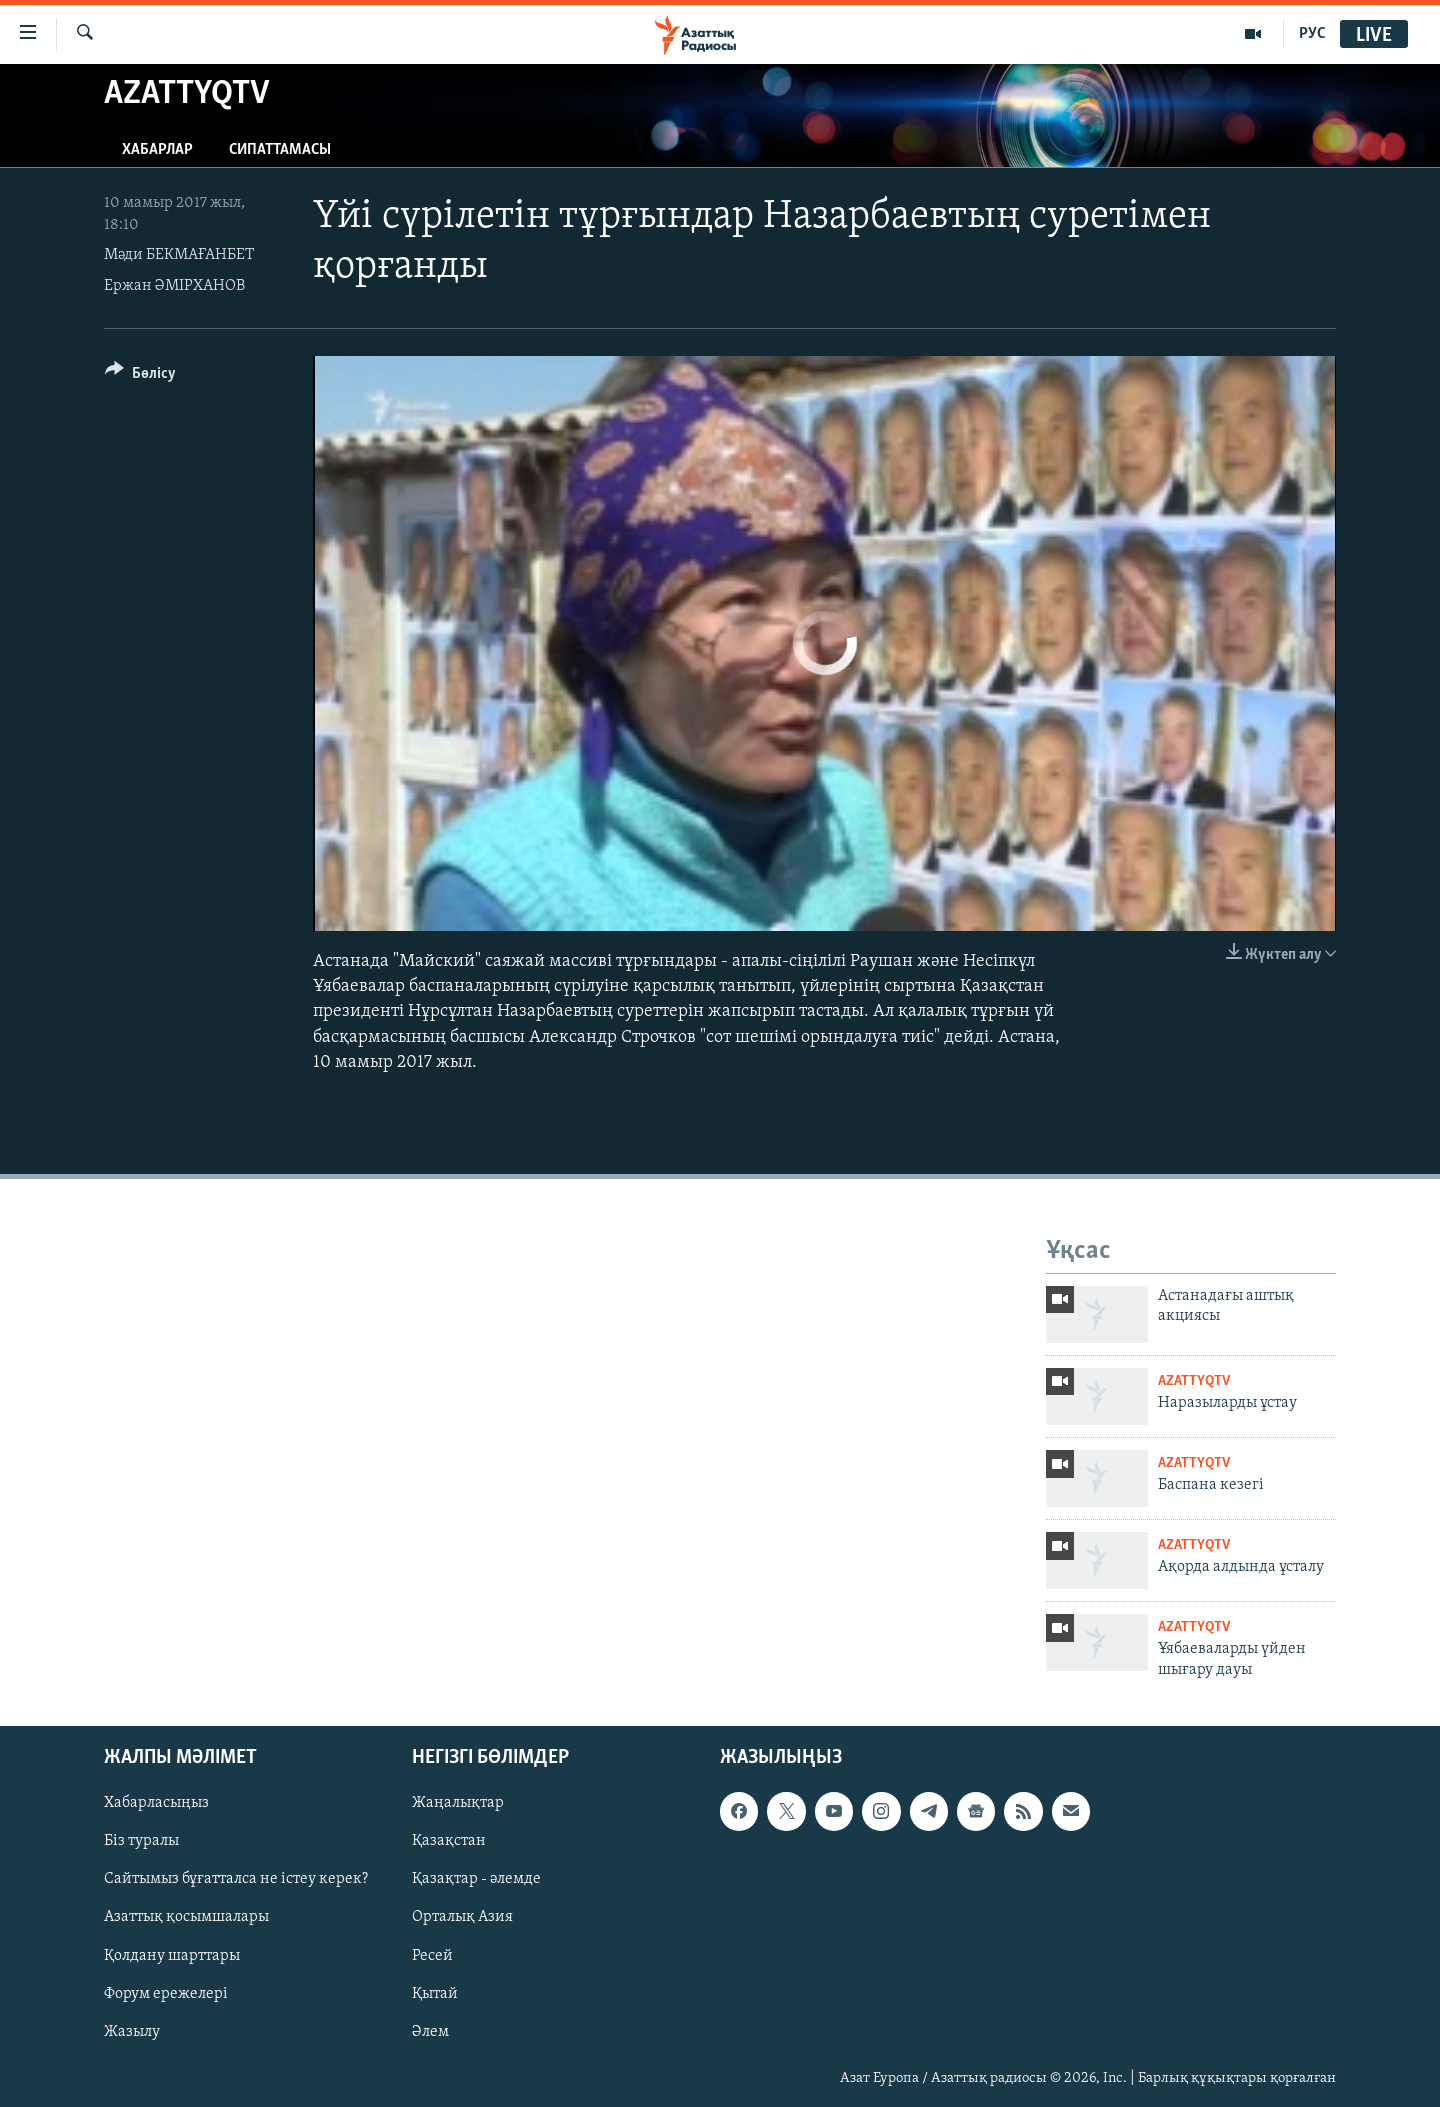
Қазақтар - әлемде (476, 1880)
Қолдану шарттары (172, 1956)
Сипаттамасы (280, 150)
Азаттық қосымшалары (186, 1918)
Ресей (432, 1956)
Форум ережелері (166, 1994)
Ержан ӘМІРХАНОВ (174, 286)
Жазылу (132, 2032)
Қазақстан (449, 1842)
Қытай (435, 1994)
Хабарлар (157, 150)
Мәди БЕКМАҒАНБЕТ (179, 255)
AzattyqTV (1194, 1381)
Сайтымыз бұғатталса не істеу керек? (236, 1880)
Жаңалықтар (458, 1803)
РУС (1312, 34)
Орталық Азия (462, 1918)
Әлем (430, 2032)
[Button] (140, 376)
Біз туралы (141, 1842)
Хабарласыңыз (156, 1803)
